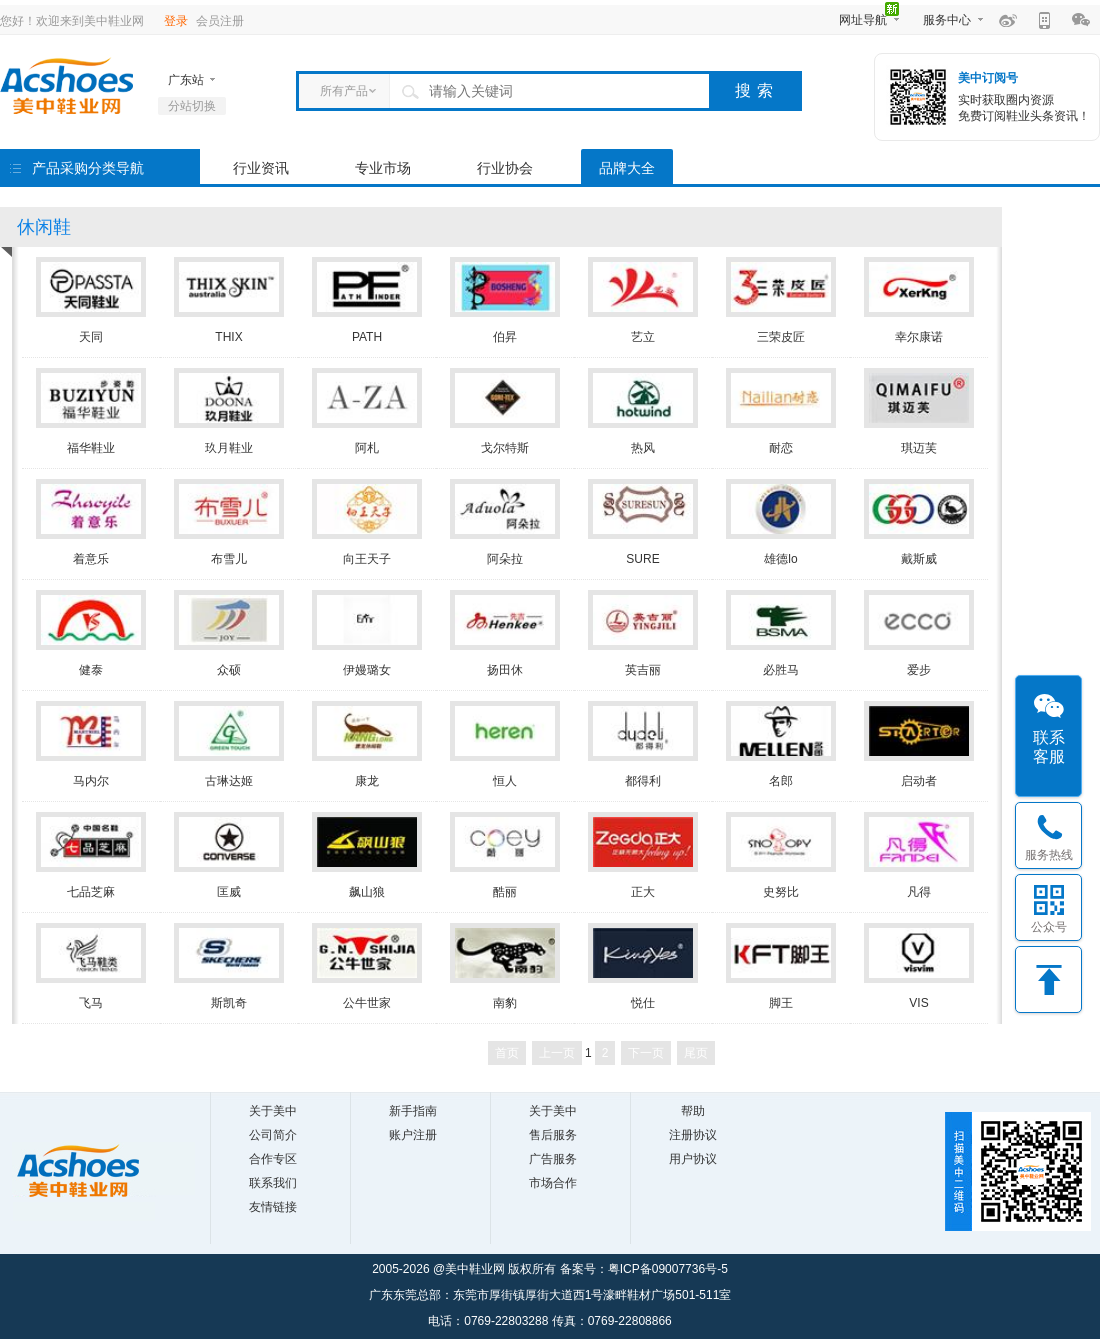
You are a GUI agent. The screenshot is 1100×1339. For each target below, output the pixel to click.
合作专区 (273, 1159)
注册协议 (693, 1135)
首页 (507, 1053)
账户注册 (413, 1135)
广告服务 (553, 1159)
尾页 (696, 1053)
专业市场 (383, 168)
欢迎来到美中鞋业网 (90, 21)
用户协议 (693, 1159)
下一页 (646, 1053)
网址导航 (863, 20)
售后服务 (553, 1135)
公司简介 (273, 1135)
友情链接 (273, 1207)
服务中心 (947, 20)
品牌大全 (627, 168)
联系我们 (273, 1183)
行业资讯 (261, 168)
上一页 (557, 1053)
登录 (176, 21)
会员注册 (220, 21)
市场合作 (553, 1183)
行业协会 (505, 168)
